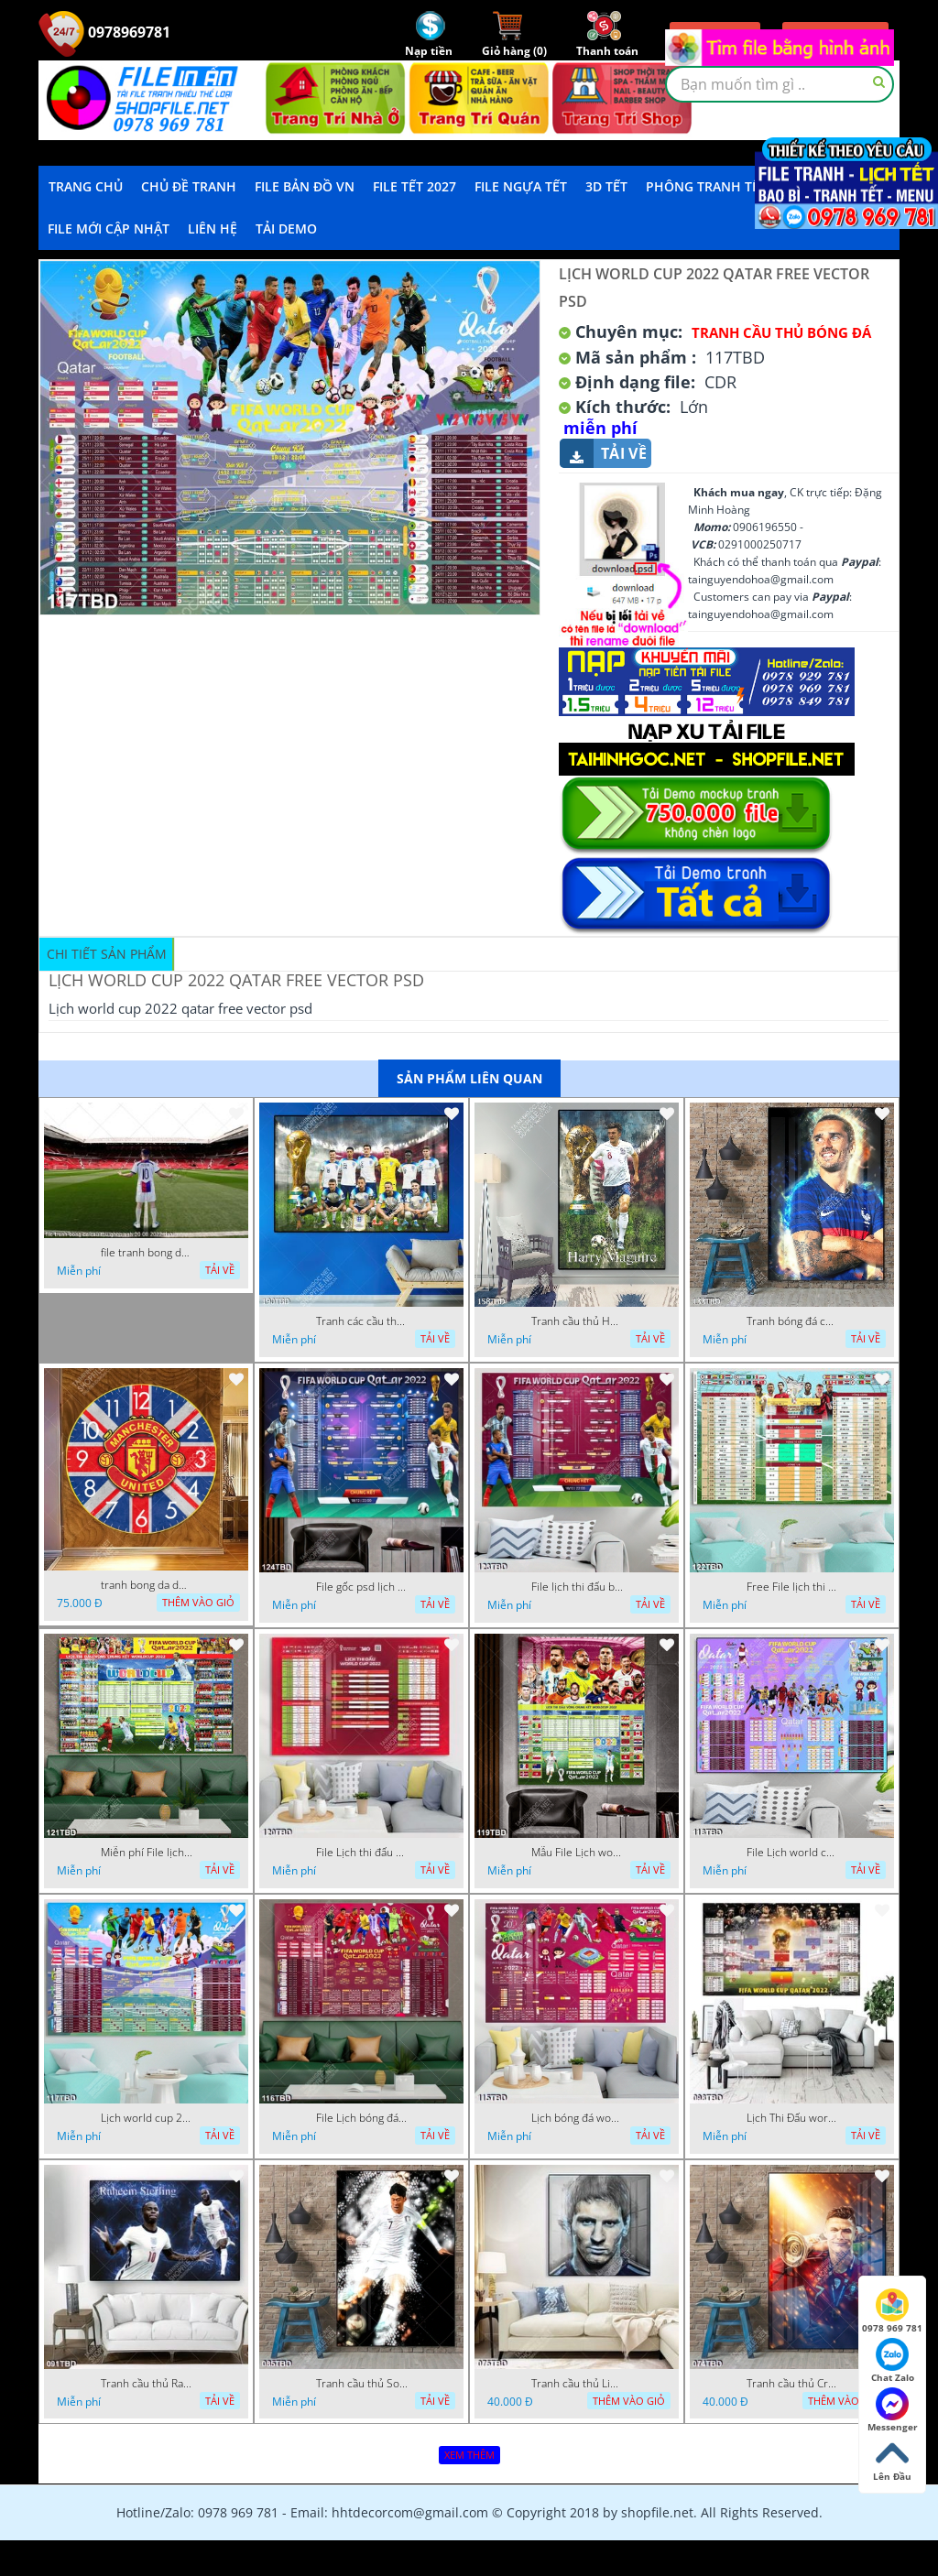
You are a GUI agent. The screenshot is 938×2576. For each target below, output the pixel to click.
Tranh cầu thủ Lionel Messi (577, 2383)
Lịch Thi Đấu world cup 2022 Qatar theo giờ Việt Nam (792, 2118)
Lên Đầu (892, 2460)
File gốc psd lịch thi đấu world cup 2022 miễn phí (362, 1587)
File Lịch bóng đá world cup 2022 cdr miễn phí (362, 2118)
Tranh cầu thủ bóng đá (781, 332)
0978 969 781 (892, 2311)
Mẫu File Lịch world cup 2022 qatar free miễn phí (577, 1852)
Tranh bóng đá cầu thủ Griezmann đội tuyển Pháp (792, 1321)
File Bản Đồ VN (304, 186)
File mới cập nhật (108, 228)
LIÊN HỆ (212, 228)
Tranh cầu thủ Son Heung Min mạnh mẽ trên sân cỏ (362, 2383)
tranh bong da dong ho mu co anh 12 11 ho (146, 1585)
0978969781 (104, 32)
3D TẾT (606, 186)
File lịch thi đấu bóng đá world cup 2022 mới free (577, 1587)
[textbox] (779, 84)
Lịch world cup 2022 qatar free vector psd (146, 2118)
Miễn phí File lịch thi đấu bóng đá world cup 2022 (146, 1852)
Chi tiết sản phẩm (107, 953)
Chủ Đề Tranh (188, 186)
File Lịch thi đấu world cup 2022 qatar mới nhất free (362, 1852)
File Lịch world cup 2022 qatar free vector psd (792, 1852)
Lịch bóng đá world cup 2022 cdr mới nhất (577, 2118)
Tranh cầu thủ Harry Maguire (577, 1321)
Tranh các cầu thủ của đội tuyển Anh (362, 1321)
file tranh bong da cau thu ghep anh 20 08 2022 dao (146, 1252)
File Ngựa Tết (520, 186)
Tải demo (286, 228)
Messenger (892, 2410)
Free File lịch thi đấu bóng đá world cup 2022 (792, 1587)
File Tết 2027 (414, 186)
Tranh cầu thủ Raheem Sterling (146, 2383)
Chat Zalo (892, 2361)
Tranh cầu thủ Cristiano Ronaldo (792, 2383)
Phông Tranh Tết (706, 186)
